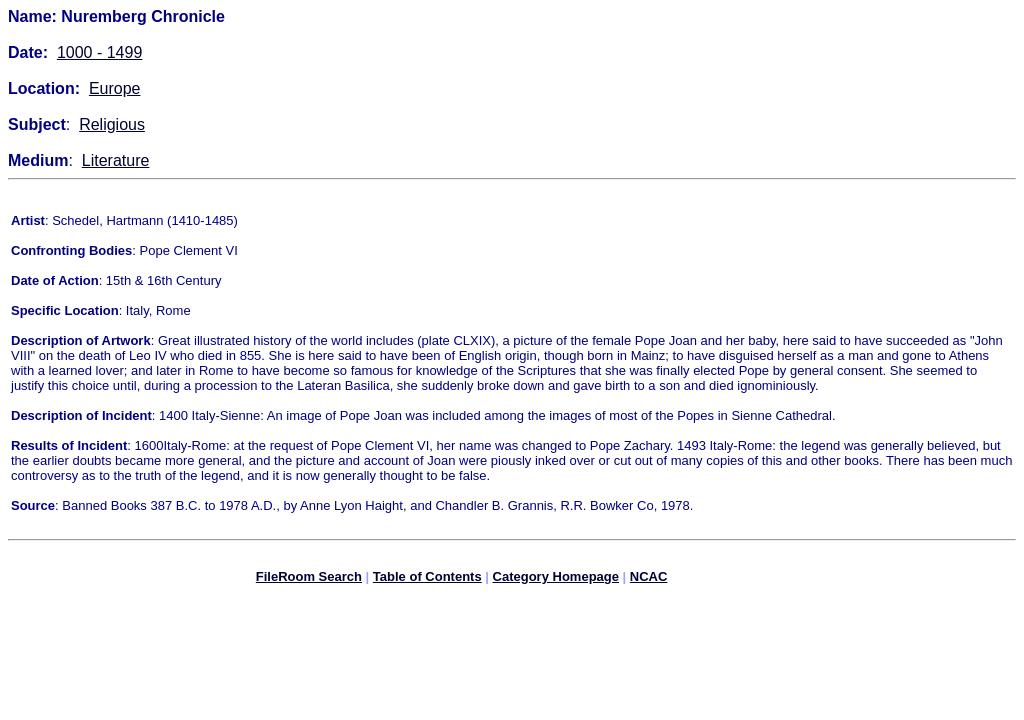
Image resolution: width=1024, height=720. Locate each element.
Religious (112, 124)
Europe (115, 88)
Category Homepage (556, 579)
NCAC (649, 579)
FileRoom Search (309, 579)
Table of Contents (427, 579)
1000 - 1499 (99, 52)
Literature (116, 160)
